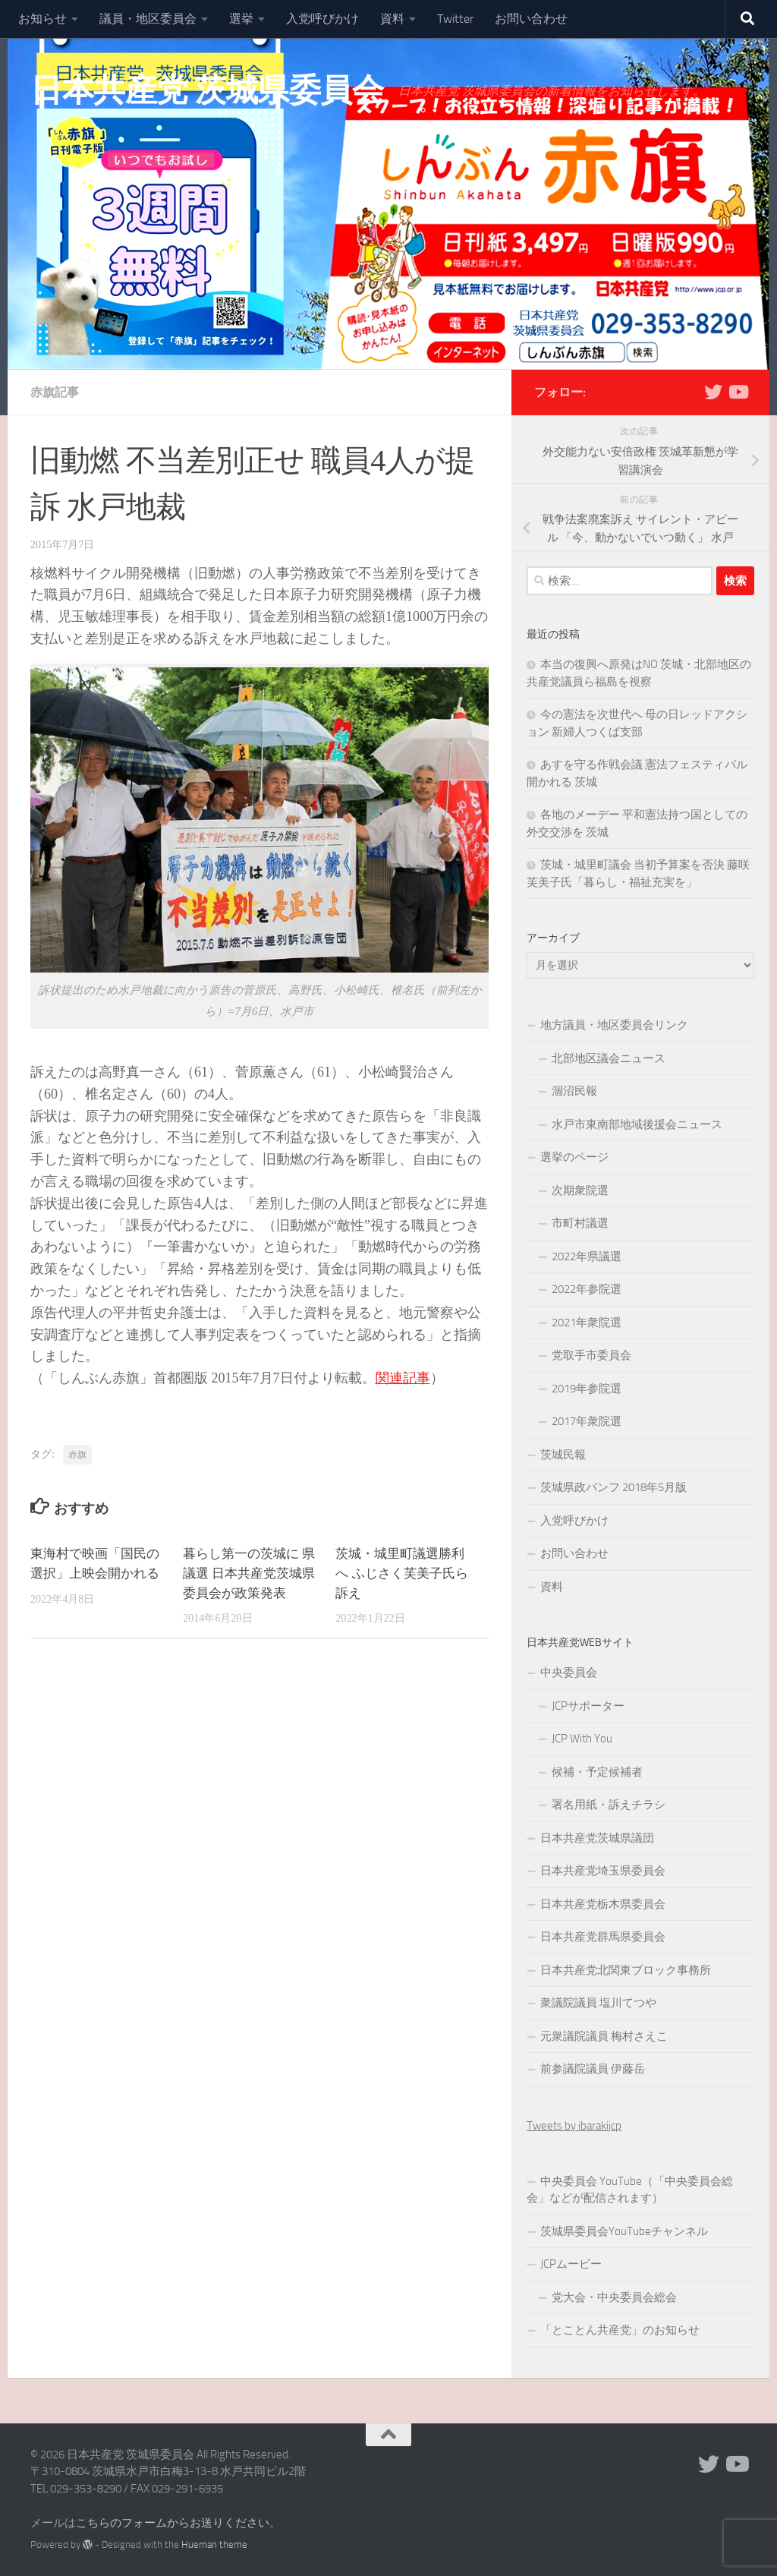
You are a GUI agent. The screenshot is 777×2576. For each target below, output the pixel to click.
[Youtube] (737, 392)
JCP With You (582, 1738)
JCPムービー (571, 2264)
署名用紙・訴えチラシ (608, 1804)
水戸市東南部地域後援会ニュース (637, 1124)
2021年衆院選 (586, 1322)
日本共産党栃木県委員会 (602, 1904)
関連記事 (403, 1378)
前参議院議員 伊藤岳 (592, 2069)
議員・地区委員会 (148, 18)
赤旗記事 (54, 392)
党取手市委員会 (591, 1355)
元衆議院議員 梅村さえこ (604, 2036)
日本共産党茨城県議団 (597, 1838)
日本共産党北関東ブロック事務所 (625, 1970)
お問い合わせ (531, 18)
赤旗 (77, 1454)
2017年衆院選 (586, 1421)
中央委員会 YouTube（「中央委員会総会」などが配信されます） (630, 2190)
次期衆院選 (580, 1190)
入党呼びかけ (322, 18)
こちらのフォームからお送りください (172, 2523)
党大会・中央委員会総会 (614, 2297)
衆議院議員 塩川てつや (598, 2003)
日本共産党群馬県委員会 (602, 1937)
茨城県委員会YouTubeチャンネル (624, 2231)
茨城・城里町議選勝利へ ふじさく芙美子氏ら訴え (401, 1573)
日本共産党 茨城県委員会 (206, 90)
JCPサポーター (588, 1706)
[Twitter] (713, 392)
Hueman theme (214, 2544)
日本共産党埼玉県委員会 (602, 1871)
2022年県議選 (586, 1256)
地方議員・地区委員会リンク (614, 1025)
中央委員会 (568, 1672)
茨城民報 (563, 1454)
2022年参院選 (586, 1289)
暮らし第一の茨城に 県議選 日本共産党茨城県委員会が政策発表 (249, 1573)
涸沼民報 (574, 1091)
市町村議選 (580, 1223)
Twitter (455, 18)
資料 (392, 18)
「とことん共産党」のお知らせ (620, 2330)
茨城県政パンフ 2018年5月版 (613, 1487)
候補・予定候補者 (597, 1772)
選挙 (241, 18)
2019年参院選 (586, 1388)
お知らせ (42, 18)
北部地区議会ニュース (608, 1058)
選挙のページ (574, 1157)
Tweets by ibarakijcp (574, 2126)
